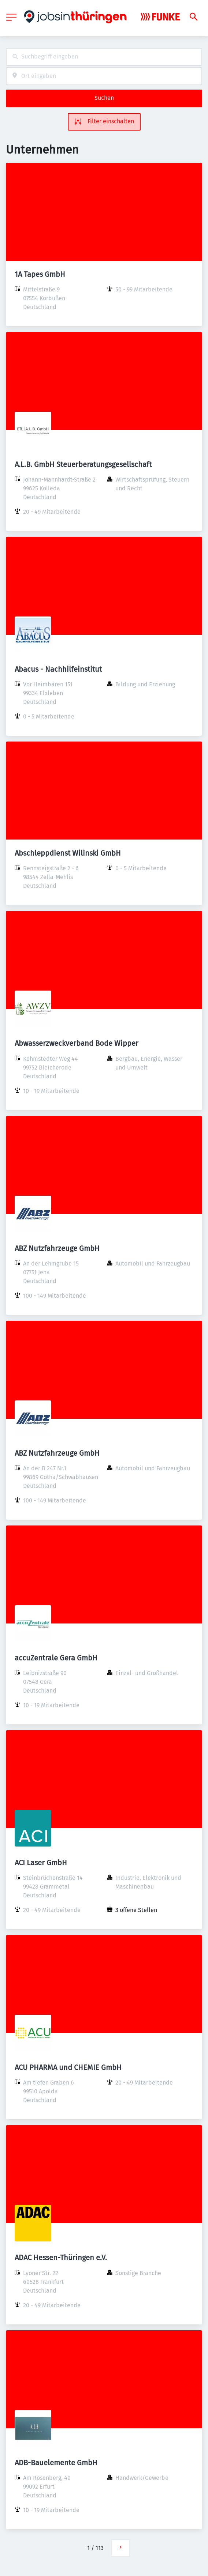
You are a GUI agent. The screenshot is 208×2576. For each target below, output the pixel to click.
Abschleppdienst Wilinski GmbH (68, 853)
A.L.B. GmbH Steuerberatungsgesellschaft (83, 464)
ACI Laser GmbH (41, 1862)
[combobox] (104, 57)
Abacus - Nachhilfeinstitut (58, 669)
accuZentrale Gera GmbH (56, 1657)
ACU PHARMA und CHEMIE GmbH (68, 2067)
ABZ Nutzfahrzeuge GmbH (57, 1248)
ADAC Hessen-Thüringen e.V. (61, 2257)
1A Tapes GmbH (40, 274)
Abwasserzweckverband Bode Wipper (76, 1043)
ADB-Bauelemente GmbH (56, 2462)
